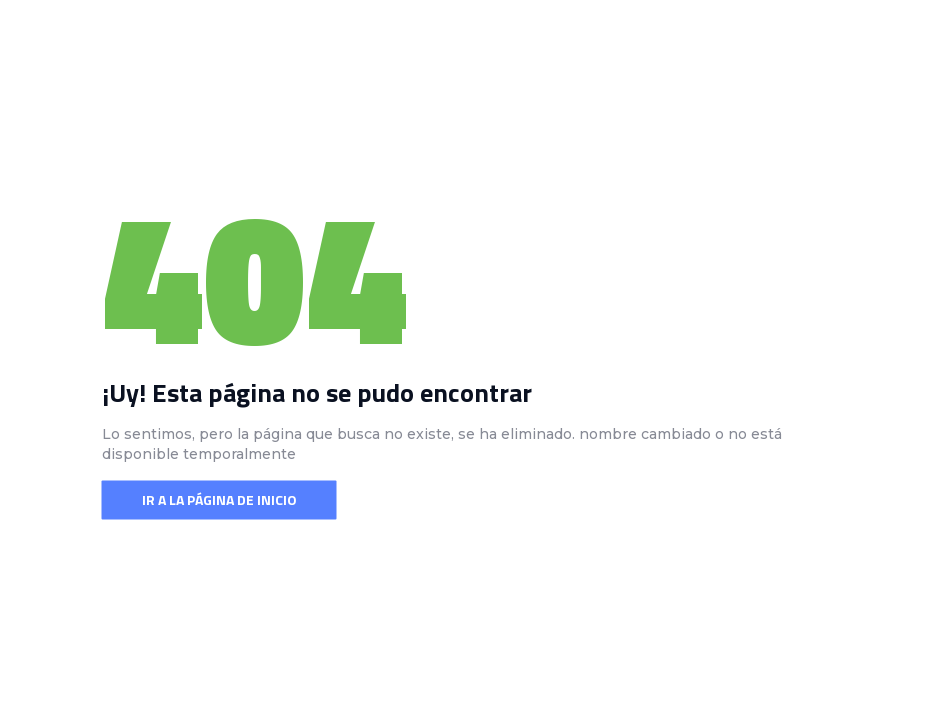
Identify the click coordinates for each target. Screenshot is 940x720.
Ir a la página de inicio (219, 499)
